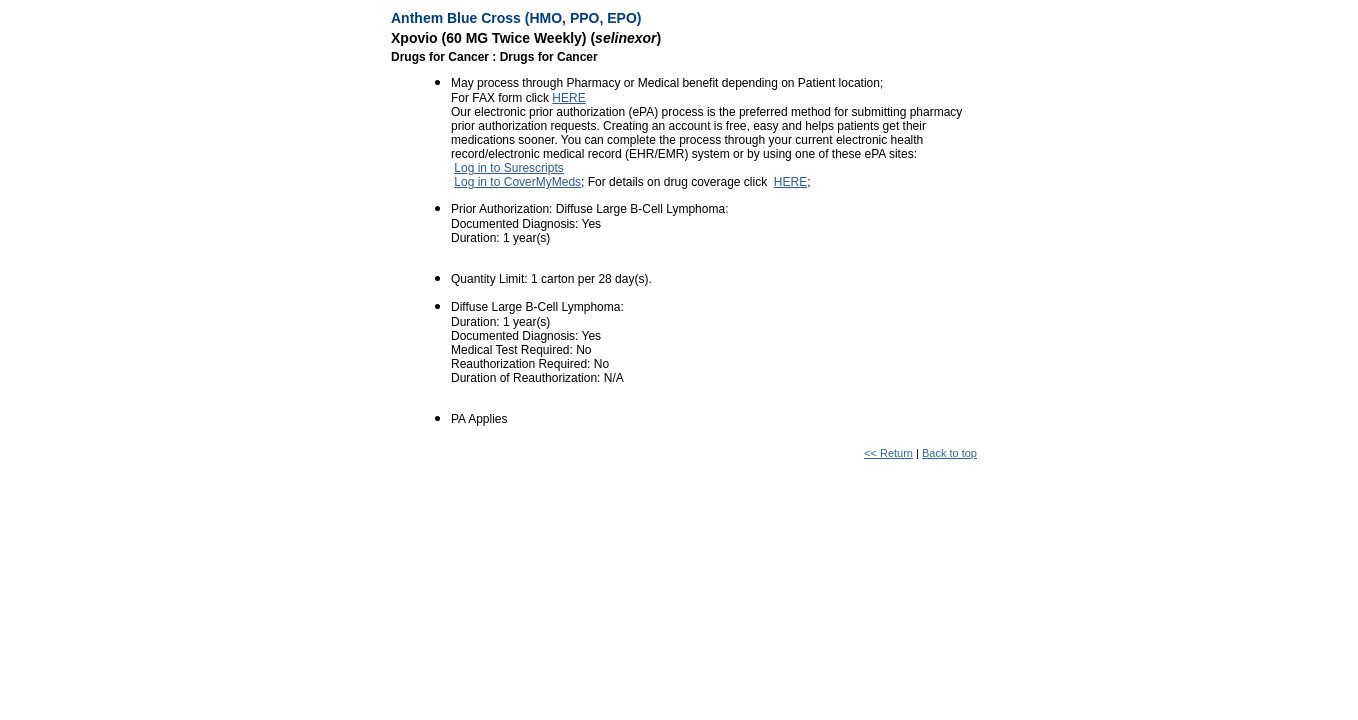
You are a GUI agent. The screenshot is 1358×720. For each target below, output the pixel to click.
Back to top (949, 453)
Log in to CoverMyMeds (517, 182)
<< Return (888, 453)
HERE (568, 98)
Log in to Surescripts (508, 168)
